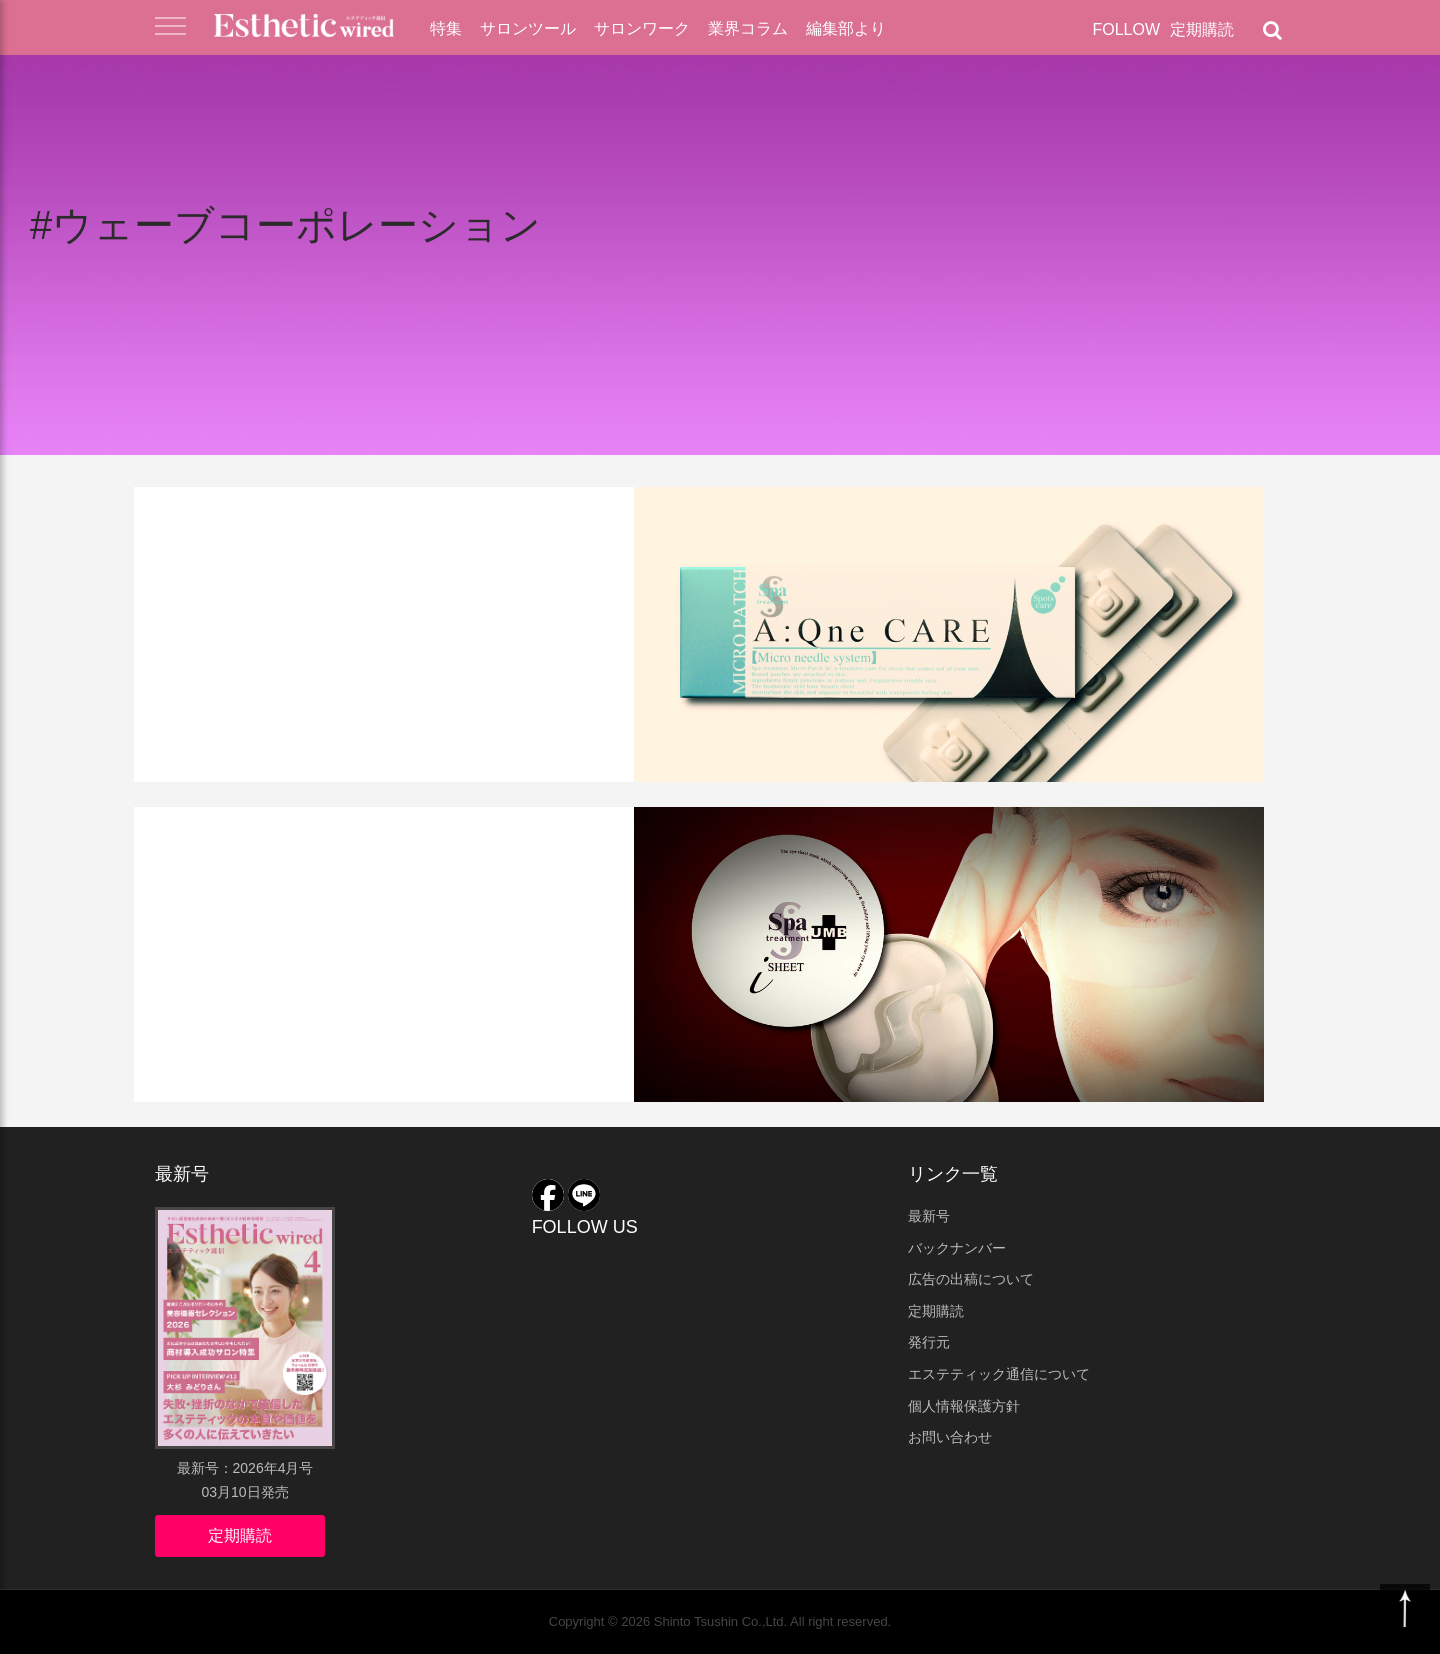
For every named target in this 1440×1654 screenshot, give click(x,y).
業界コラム (748, 28)
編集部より (846, 28)
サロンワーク (642, 28)
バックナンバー (957, 1248)
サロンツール (528, 28)
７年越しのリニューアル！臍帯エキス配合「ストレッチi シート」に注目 (395, 897)
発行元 (929, 1342)
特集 (446, 28)
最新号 (929, 1216)
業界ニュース (212, 517)
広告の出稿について (971, 1279)
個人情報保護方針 (964, 1406)
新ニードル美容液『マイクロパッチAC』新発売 (381, 577)
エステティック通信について (999, 1374)
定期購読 (1202, 29)
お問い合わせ (950, 1437)
